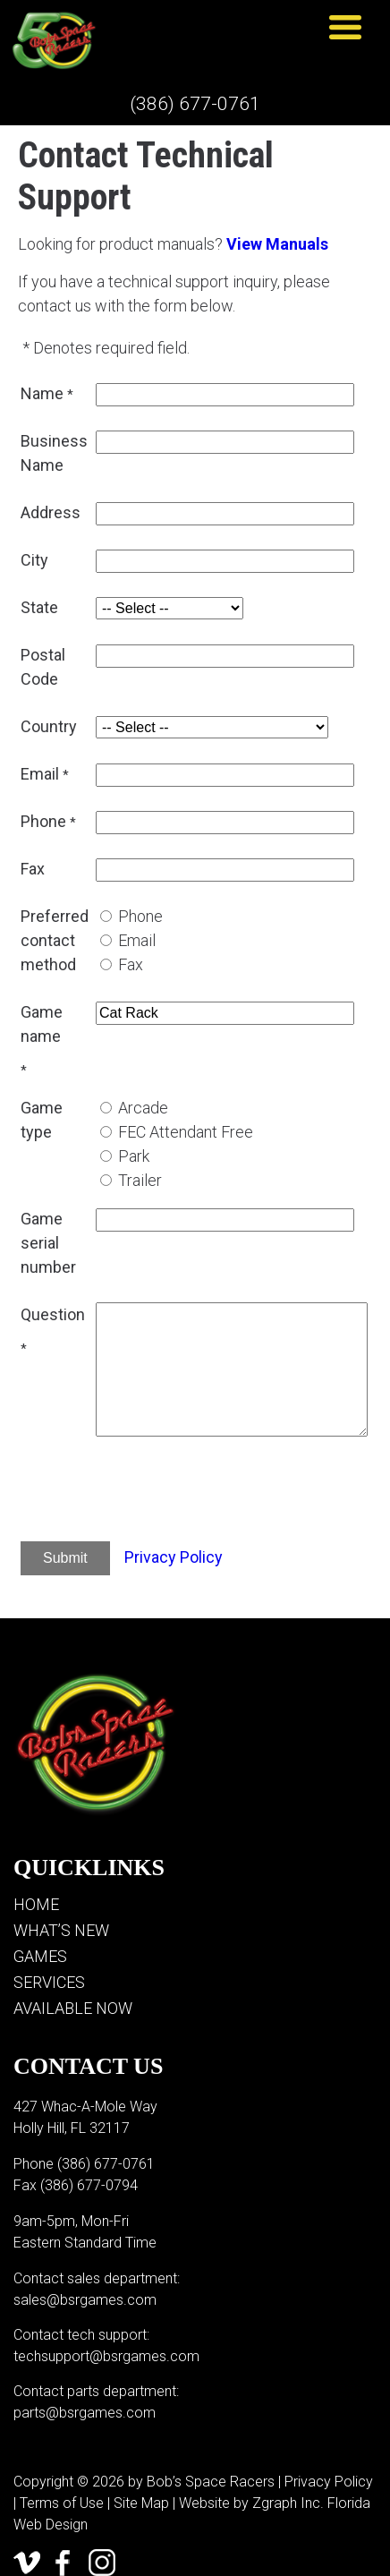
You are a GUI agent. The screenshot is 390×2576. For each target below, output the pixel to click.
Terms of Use (62, 2503)
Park (133, 1156)
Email (137, 940)
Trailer (140, 1180)
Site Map (141, 2503)
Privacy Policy (173, 1557)
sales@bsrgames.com (85, 2299)
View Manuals (277, 244)
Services (49, 1982)
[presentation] (232, 1492)
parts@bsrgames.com (84, 2412)
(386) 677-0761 (195, 104)
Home (36, 1904)
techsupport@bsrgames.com (106, 2356)
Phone (140, 916)
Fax (130, 964)
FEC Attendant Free (185, 1131)
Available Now (72, 2008)
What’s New (61, 1930)
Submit (65, 1557)
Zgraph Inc (286, 2503)
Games (40, 1956)
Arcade (143, 1107)
